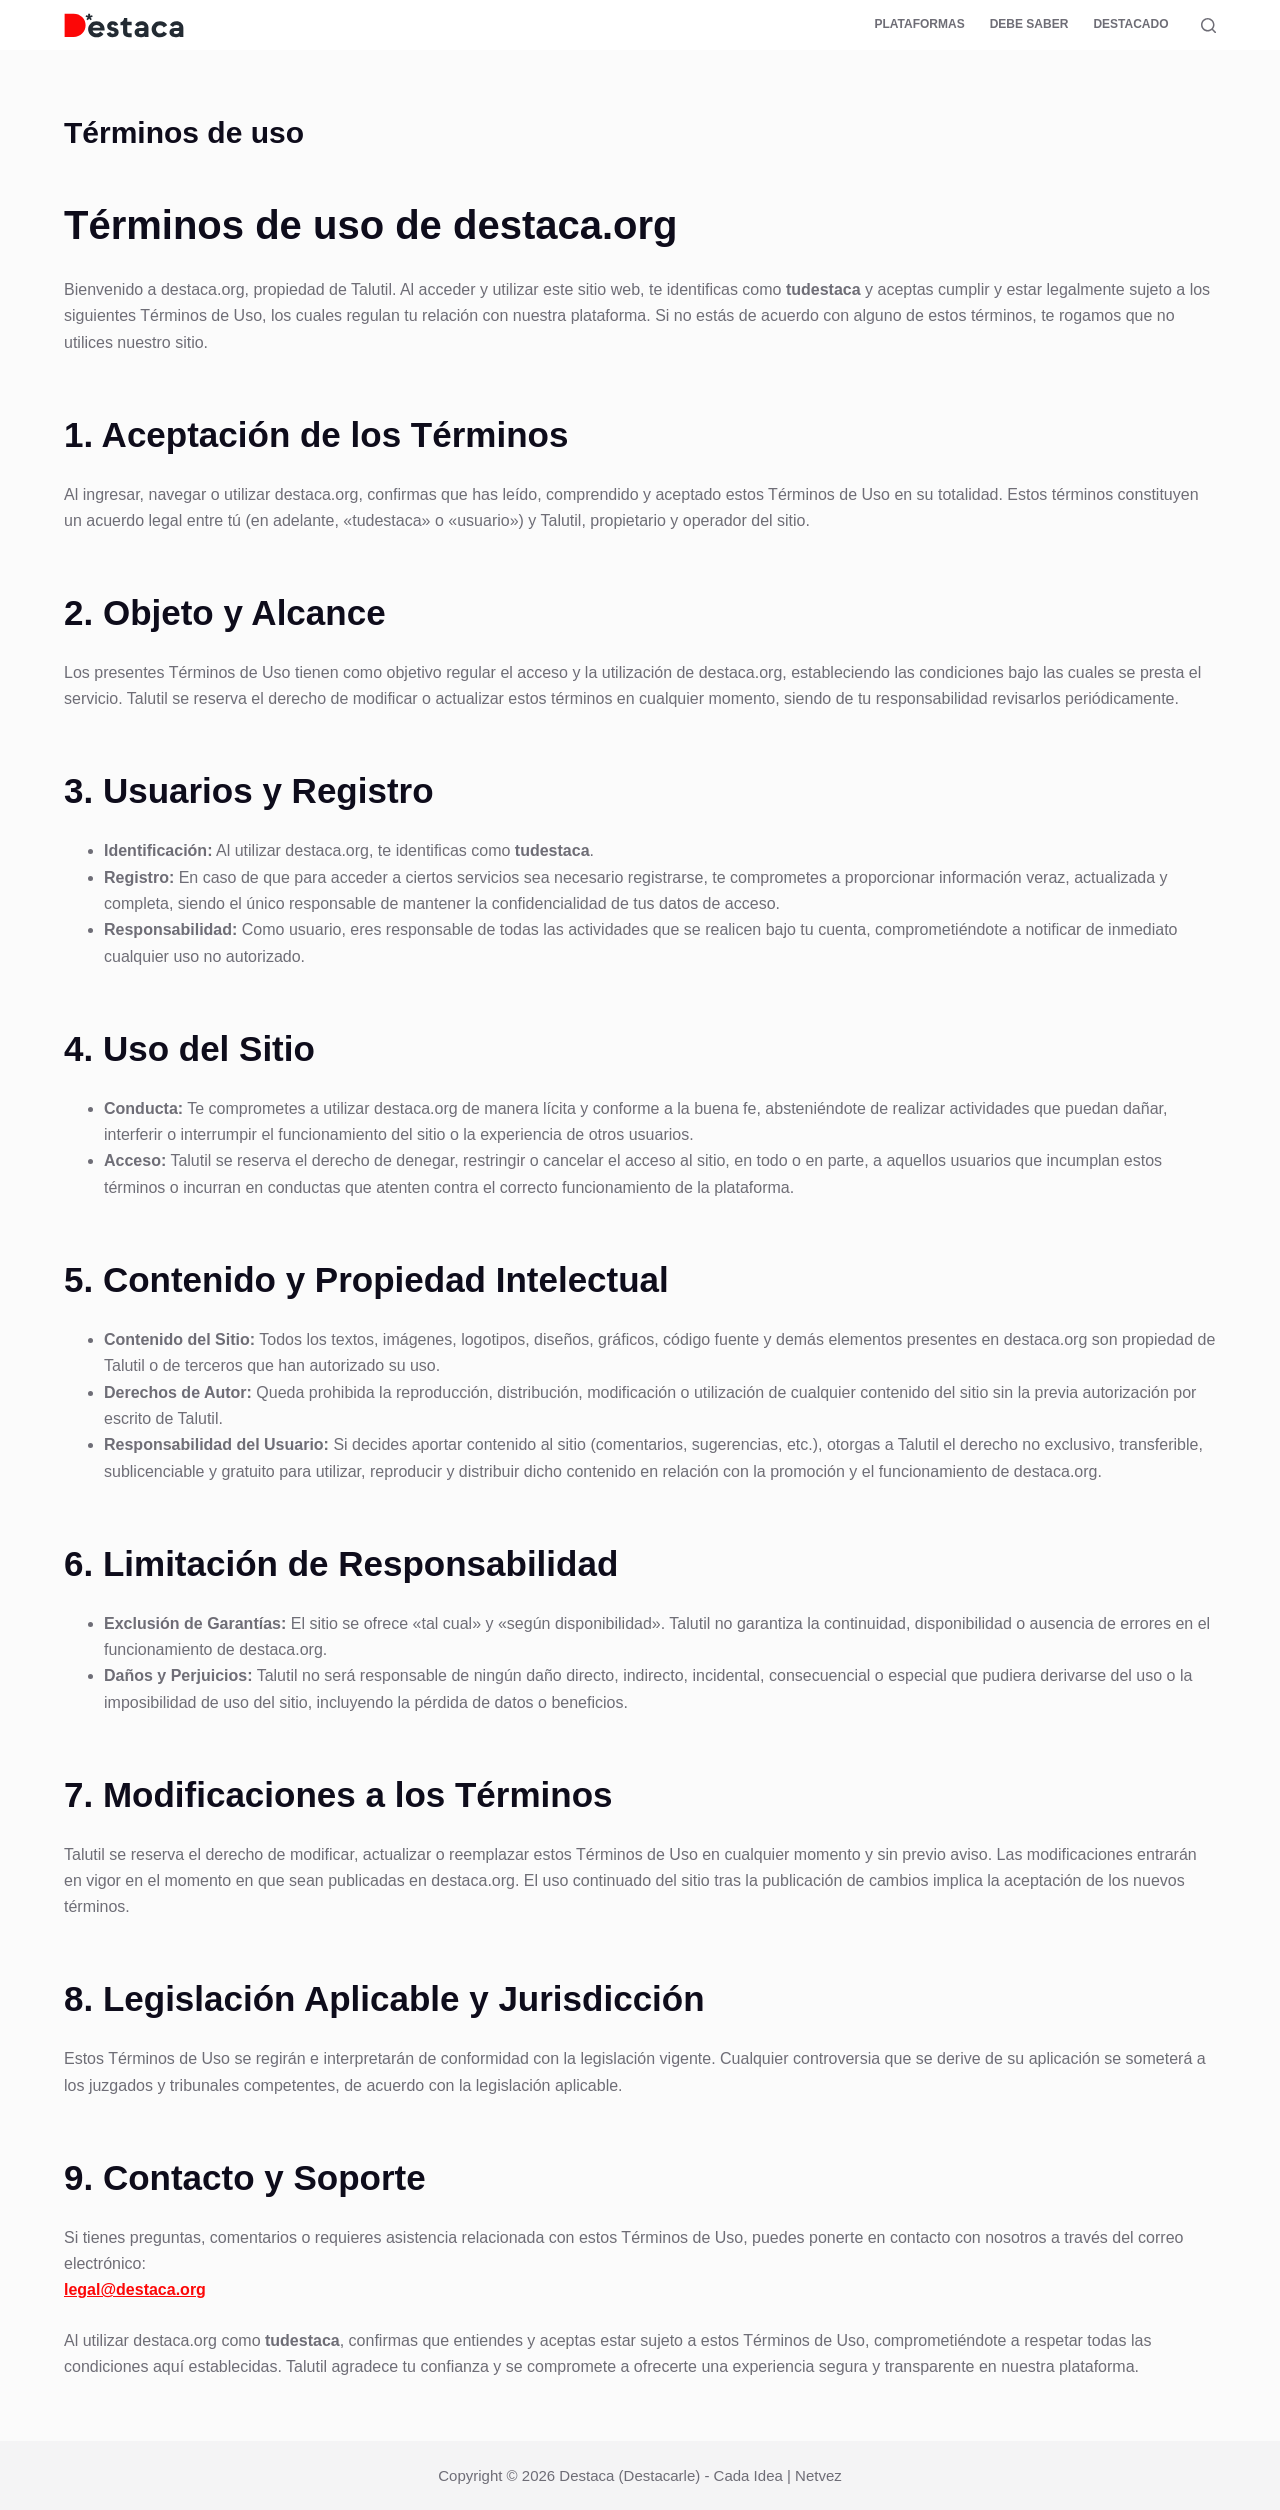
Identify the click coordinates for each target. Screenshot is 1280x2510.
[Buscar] (1208, 25)
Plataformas (919, 24)
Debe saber (1029, 24)
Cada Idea (748, 2475)
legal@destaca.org (135, 2289)
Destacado (1130, 24)
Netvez (818, 2475)
